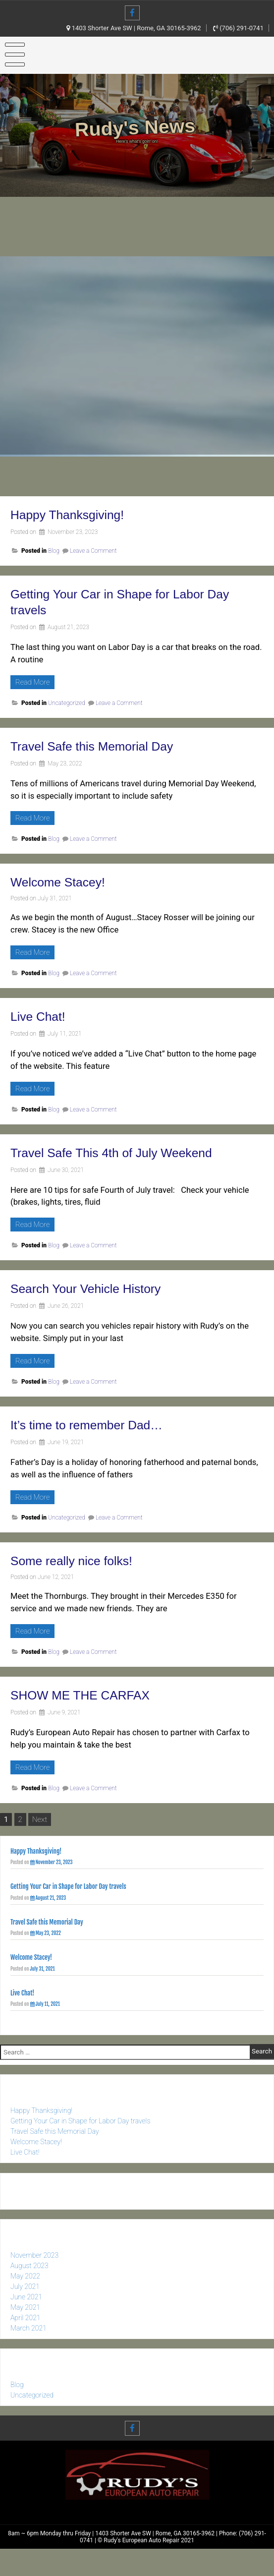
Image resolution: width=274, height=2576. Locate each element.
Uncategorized (66, 703)
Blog (53, 550)
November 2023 (34, 2277)
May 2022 (25, 2298)
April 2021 (25, 2339)
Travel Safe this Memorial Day (101, 746)
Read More (34, 682)
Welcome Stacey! (63, 881)
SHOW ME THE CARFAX (88, 1694)
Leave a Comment (93, 550)
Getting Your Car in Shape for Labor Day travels (68, 1888)
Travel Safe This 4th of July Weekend (123, 1152)
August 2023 (29, 2287)
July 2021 (25, 2308)
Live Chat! (41, 1016)
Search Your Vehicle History (94, 1288)
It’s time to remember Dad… (95, 1424)
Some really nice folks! (79, 1560)
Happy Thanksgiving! (74, 514)
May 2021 (25, 2329)
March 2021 (28, 2350)
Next (39, 1819)
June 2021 (26, 2319)
